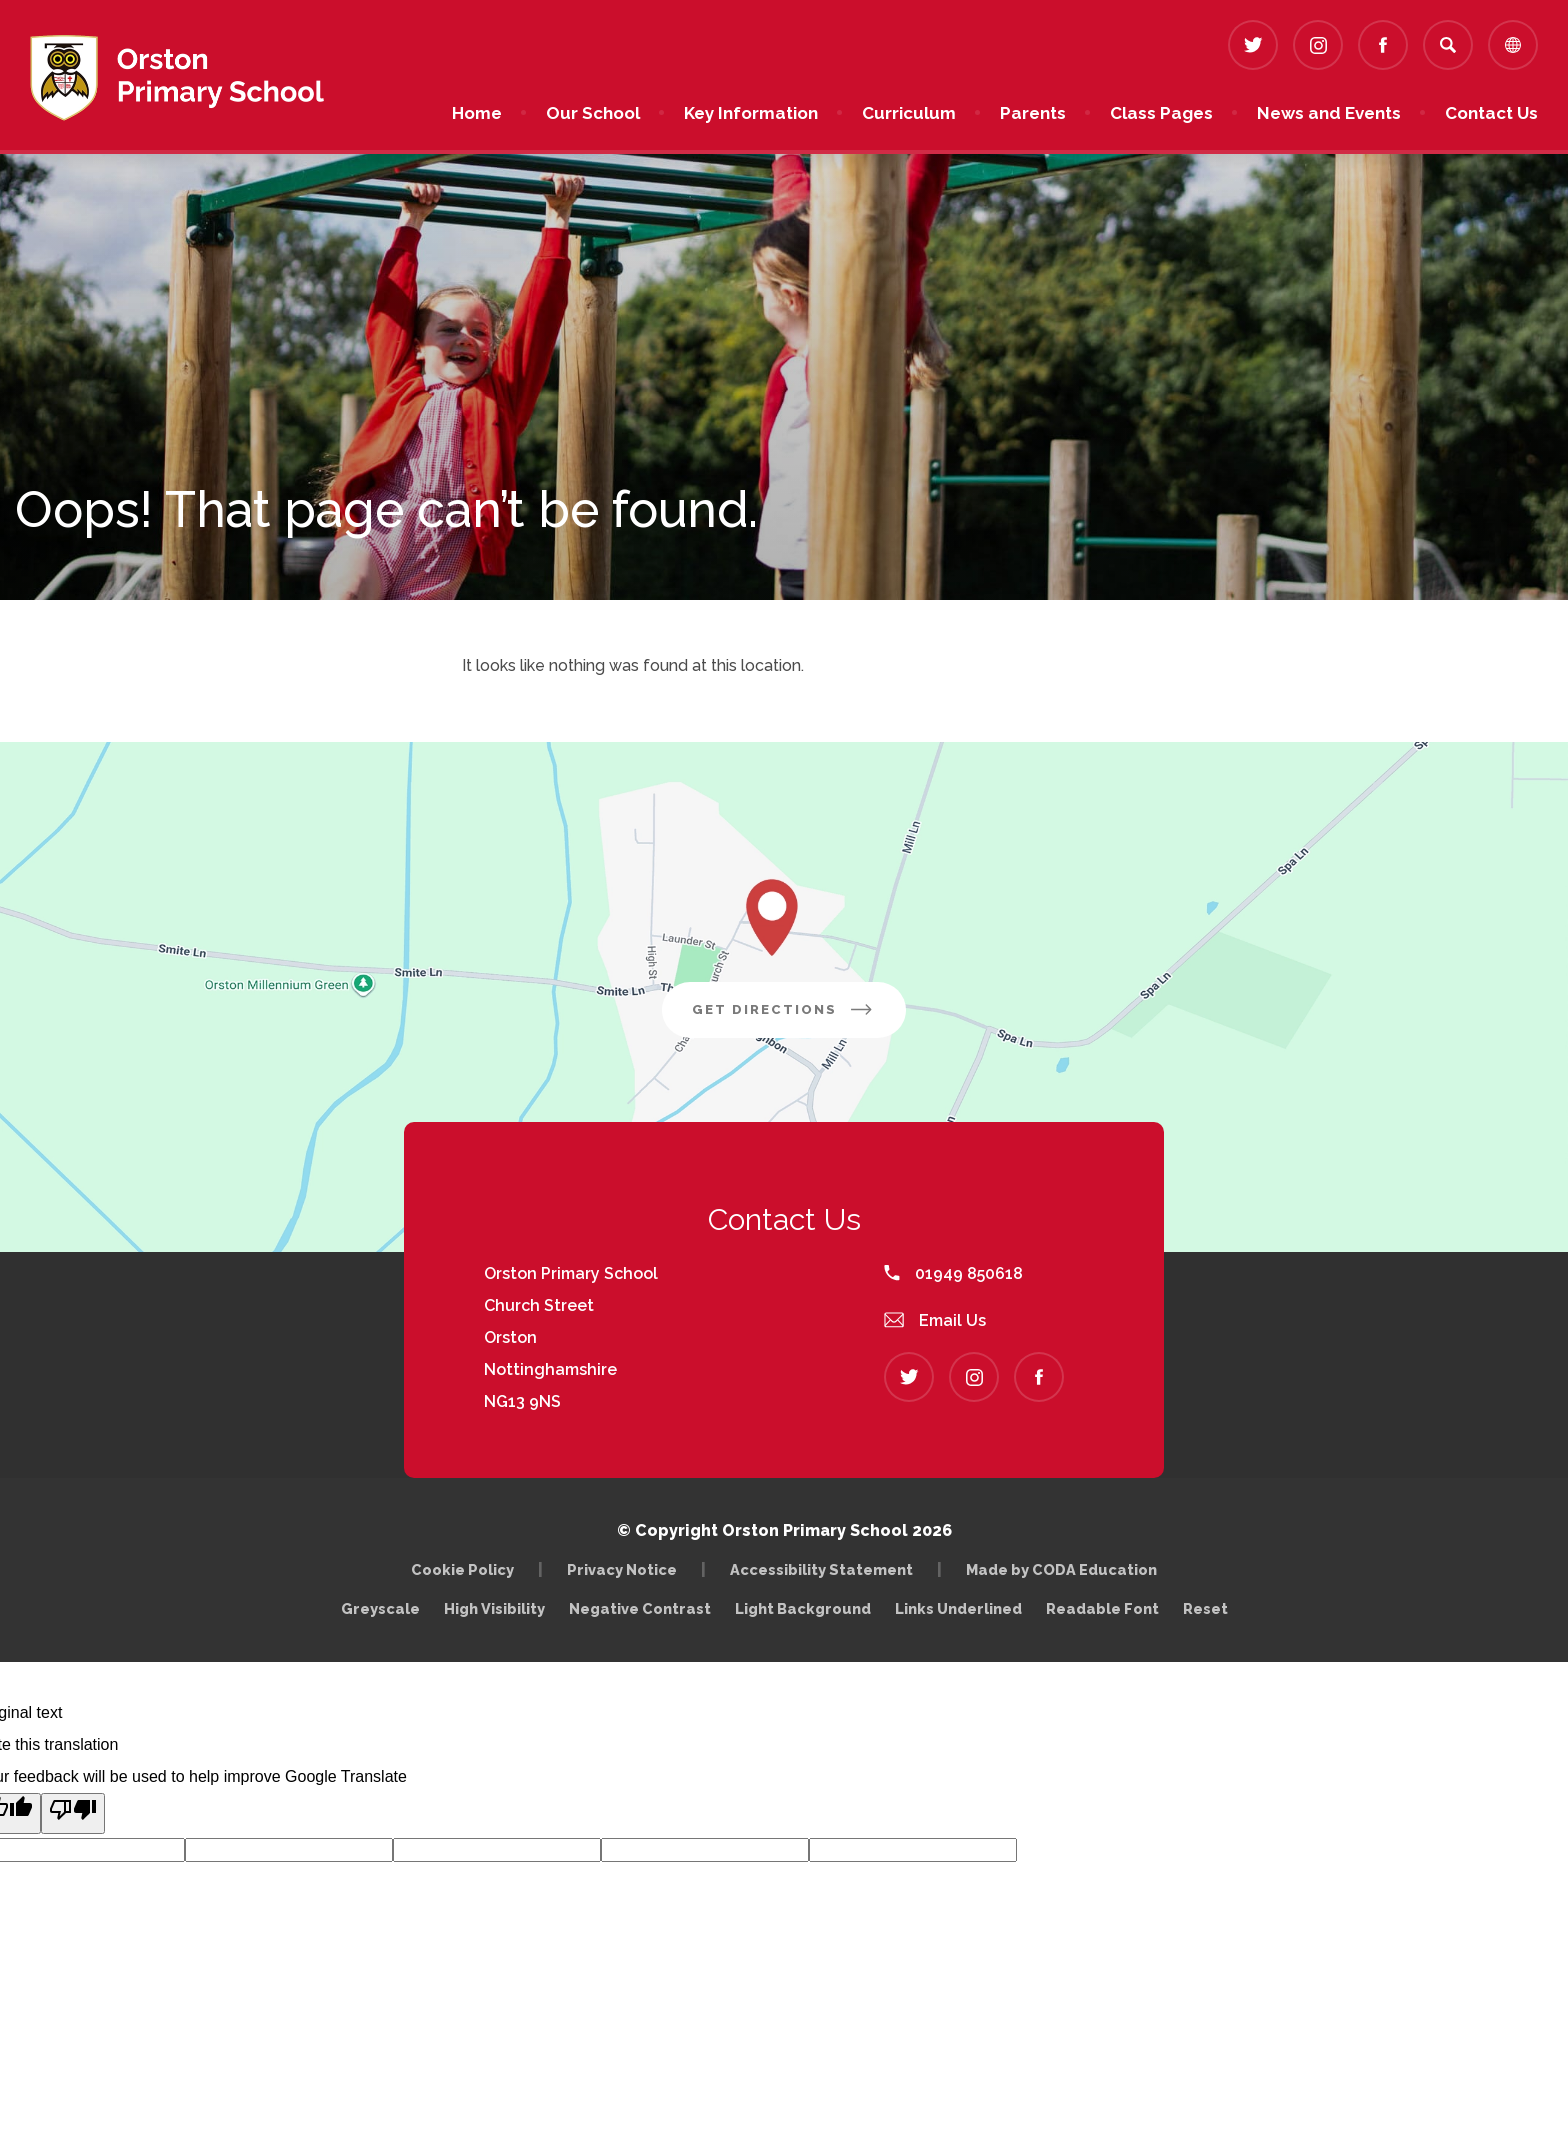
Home (477, 113)
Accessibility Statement (821, 1569)
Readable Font (1102, 1608)
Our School (593, 113)
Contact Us (1491, 113)
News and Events (1329, 113)
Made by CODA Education (1066, 1569)
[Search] (1448, 45)
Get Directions (799, 1017)
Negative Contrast (640, 1608)
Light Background (803, 1608)
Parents (1033, 113)
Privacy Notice (622, 1569)
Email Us (935, 1320)
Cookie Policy (462, 1569)
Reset (1205, 1608)
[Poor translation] (73, 1813)
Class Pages (1161, 113)
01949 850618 (953, 1273)
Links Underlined (958, 1608)
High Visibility (494, 1608)
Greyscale (380, 1608)
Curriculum (909, 113)
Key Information (751, 113)
